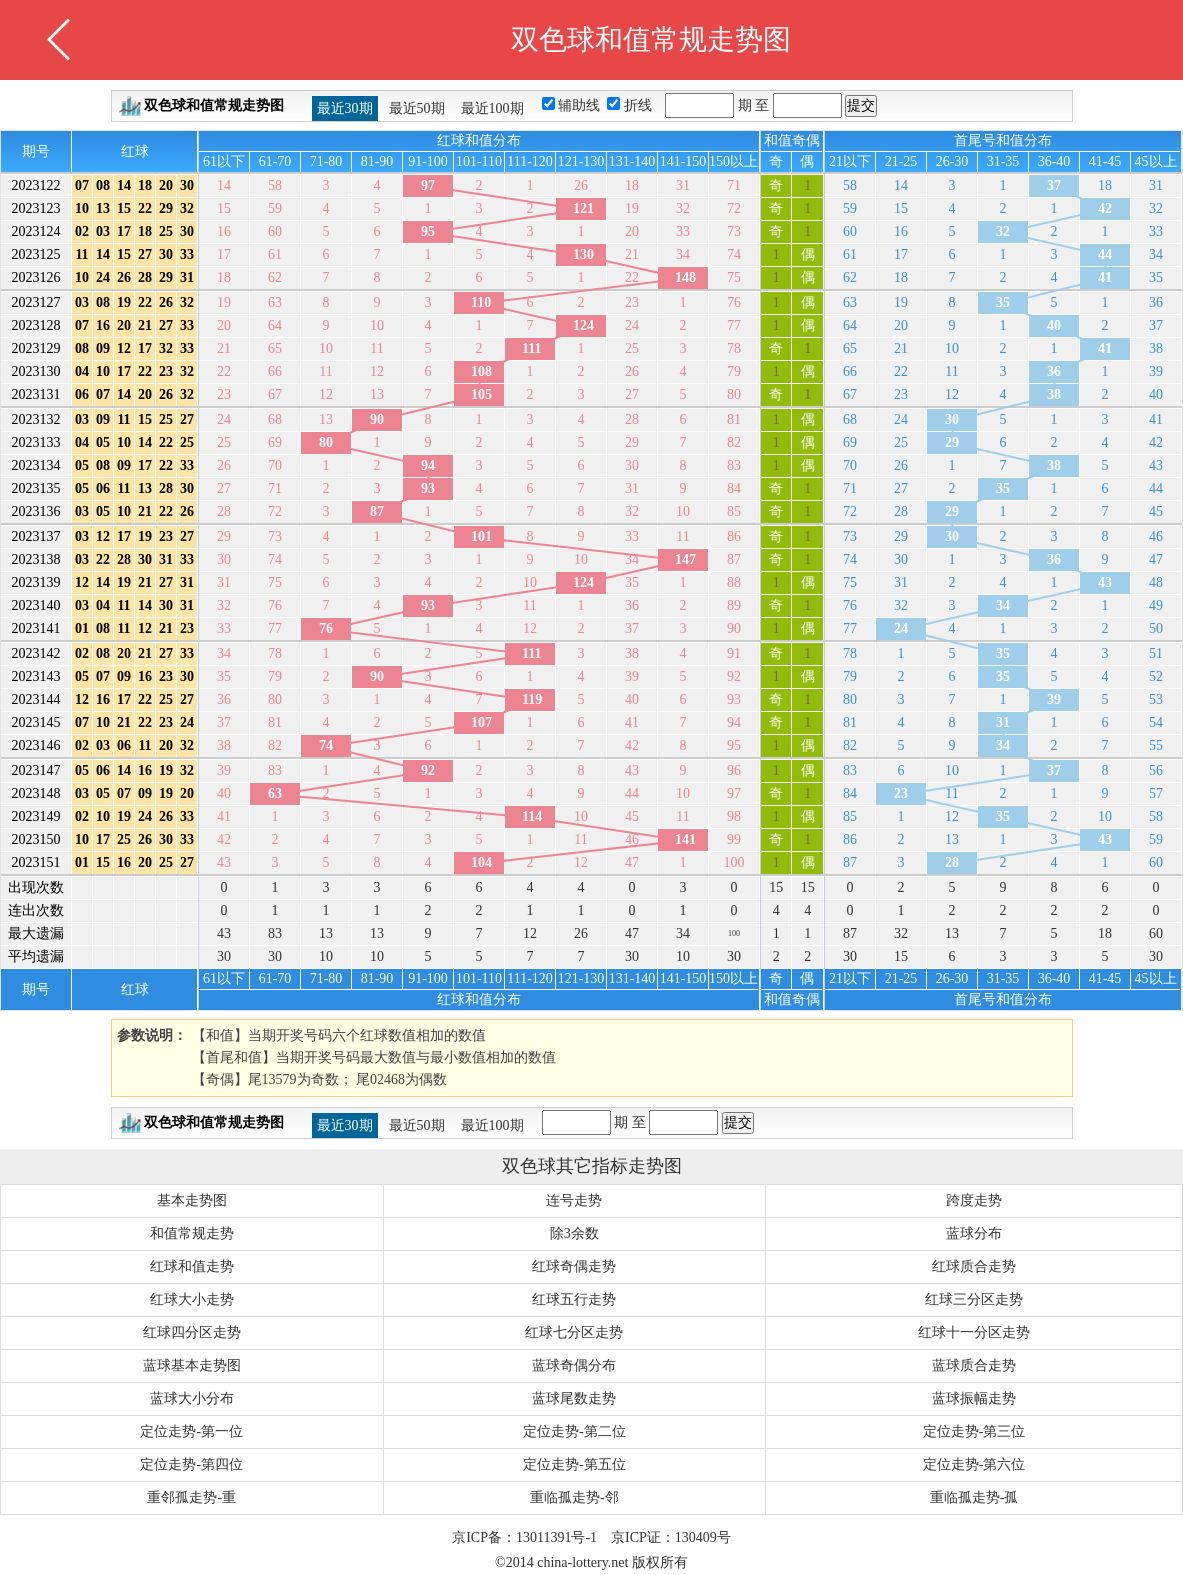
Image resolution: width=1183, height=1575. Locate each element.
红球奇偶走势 (574, 1266)
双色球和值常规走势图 (214, 105)
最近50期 (417, 108)
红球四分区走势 (192, 1332)
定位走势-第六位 (974, 1464)
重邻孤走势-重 (191, 1497)
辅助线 (581, 105)
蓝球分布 (974, 1233)
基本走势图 (192, 1200)
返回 (59, 40)
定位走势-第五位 (574, 1464)
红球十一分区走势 (974, 1332)
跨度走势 (974, 1200)
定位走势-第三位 (974, 1431)
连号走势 (574, 1200)
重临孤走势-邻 (574, 1497)
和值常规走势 (192, 1233)
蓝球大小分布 (192, 1398)
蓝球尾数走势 (574, 1398)
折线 (640, 105)
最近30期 (345, 108)
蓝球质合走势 (974, 1365)
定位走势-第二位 (574, 1431)
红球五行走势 (574, 1299)
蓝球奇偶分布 (574, 1365)
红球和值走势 (192, 1266)
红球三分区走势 (974, 1299)
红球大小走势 (192, 1299)
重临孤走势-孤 (974, 1497)
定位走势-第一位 (191, 1431)
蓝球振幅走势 (974, 1398)
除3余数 (574, 1233)
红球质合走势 (974, 1266)
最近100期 (492, 108)
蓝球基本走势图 (192, 1365)
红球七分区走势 (574, 1332)
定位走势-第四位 (191, 1464)
